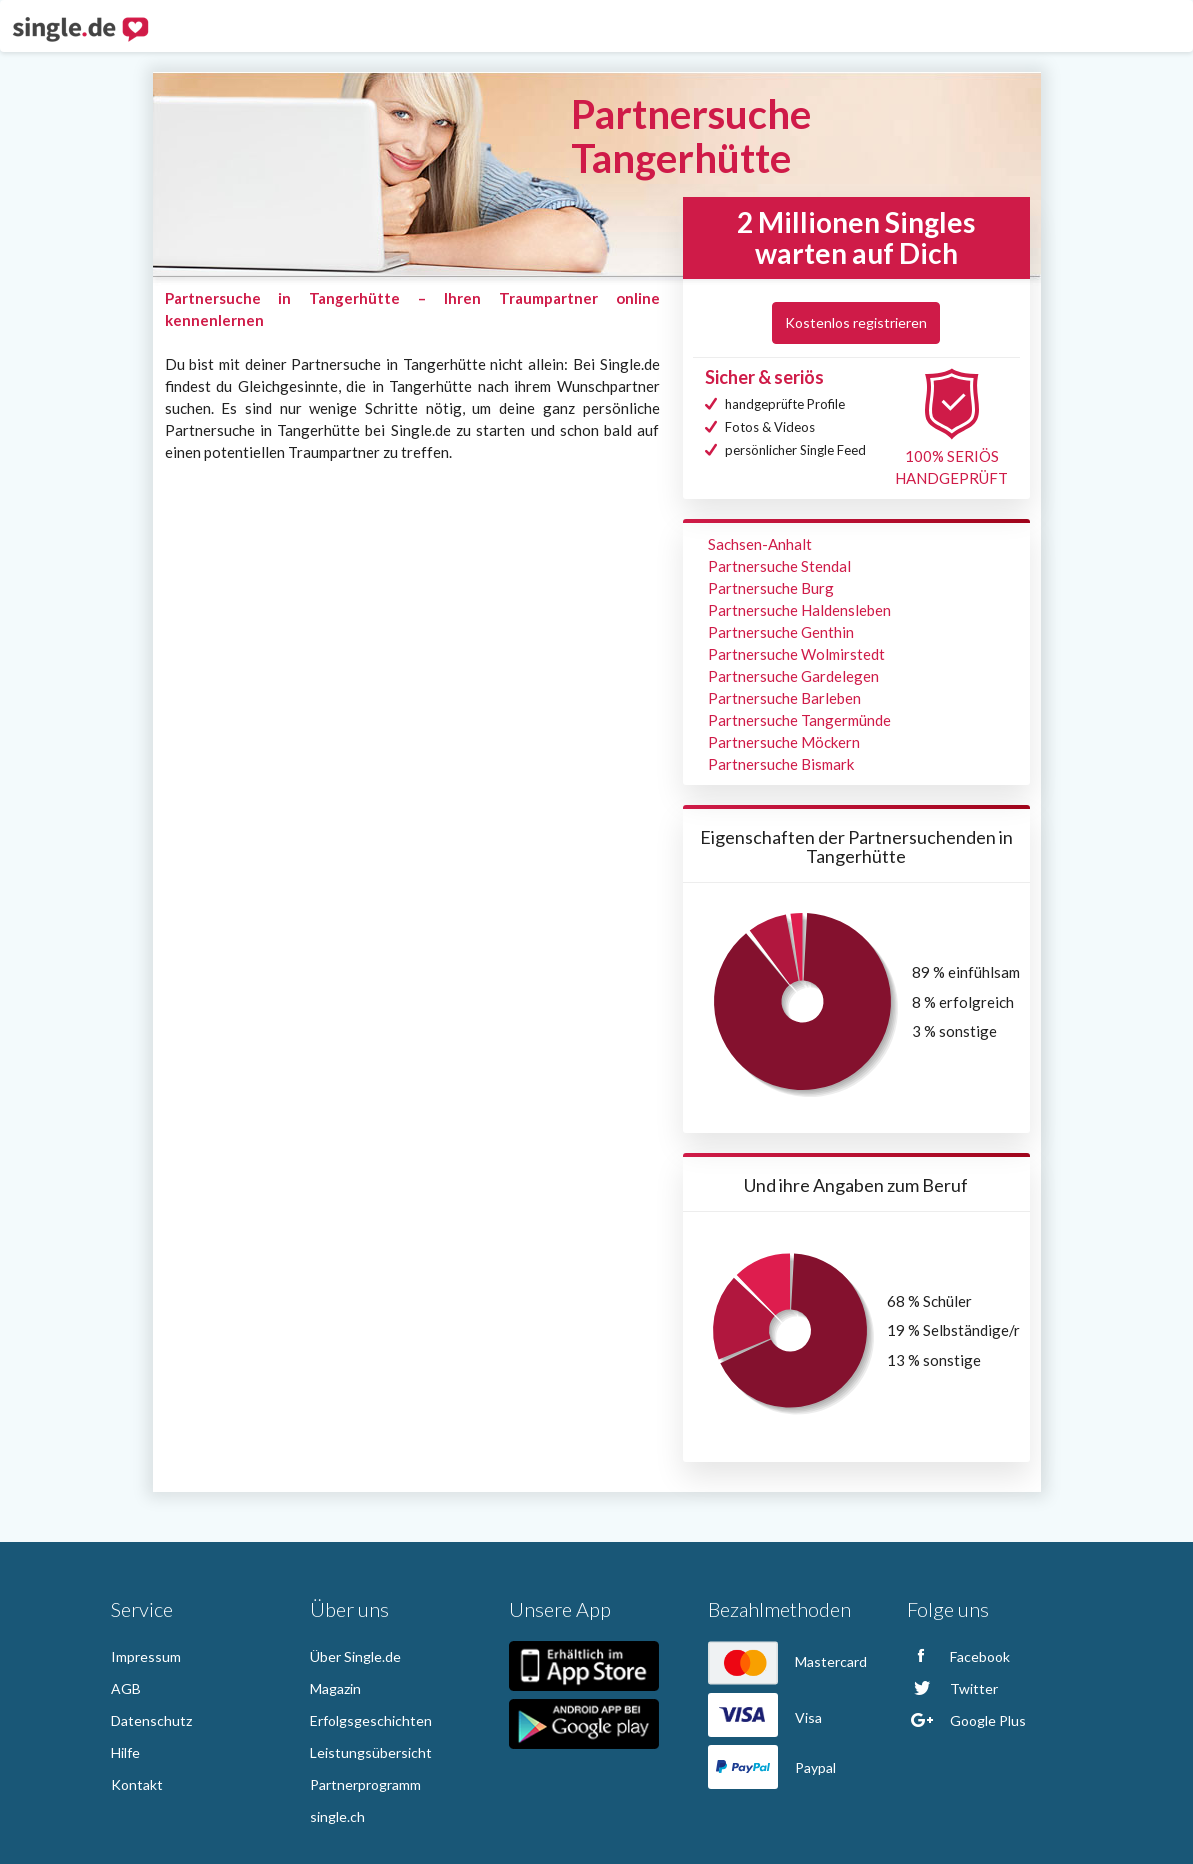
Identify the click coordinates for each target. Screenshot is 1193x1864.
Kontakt (137, 1784)
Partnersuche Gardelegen (793, 676)
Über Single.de (355, 1656)
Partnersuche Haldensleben (799, 610)
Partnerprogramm (365, 1784)
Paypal (772, 1767)
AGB (126, 1688)
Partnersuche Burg (771, 588)
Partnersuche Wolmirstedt (796, 654)
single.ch (337, 1816)
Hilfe (125, 1752)
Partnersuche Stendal (779, 566)
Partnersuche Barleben (784, 698)
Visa (765, 1717)
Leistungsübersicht (371, 1752)
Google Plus (966, 1720)
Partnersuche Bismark (781, 764)
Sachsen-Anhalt (760, 544)
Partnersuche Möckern (784, 742)
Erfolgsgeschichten (371, 1720)
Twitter (952, 1688)
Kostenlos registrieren (856, 322)
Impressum (146, 1656)
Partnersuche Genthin (781, 632)
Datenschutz (151, 1720)
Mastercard (787, 1661)
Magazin (335, 1688)
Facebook (958, 1656)
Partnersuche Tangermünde (799, 720)
